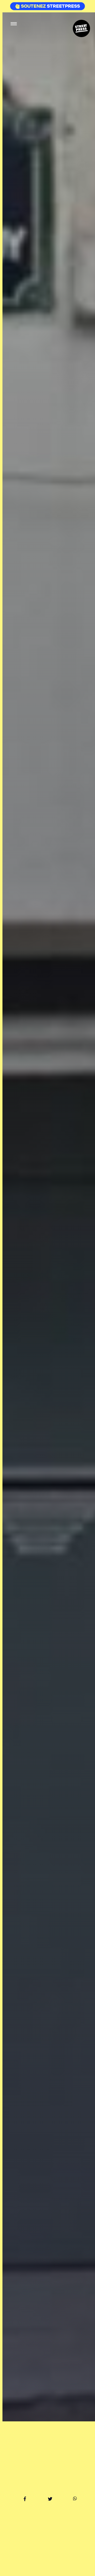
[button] (14, 24)
